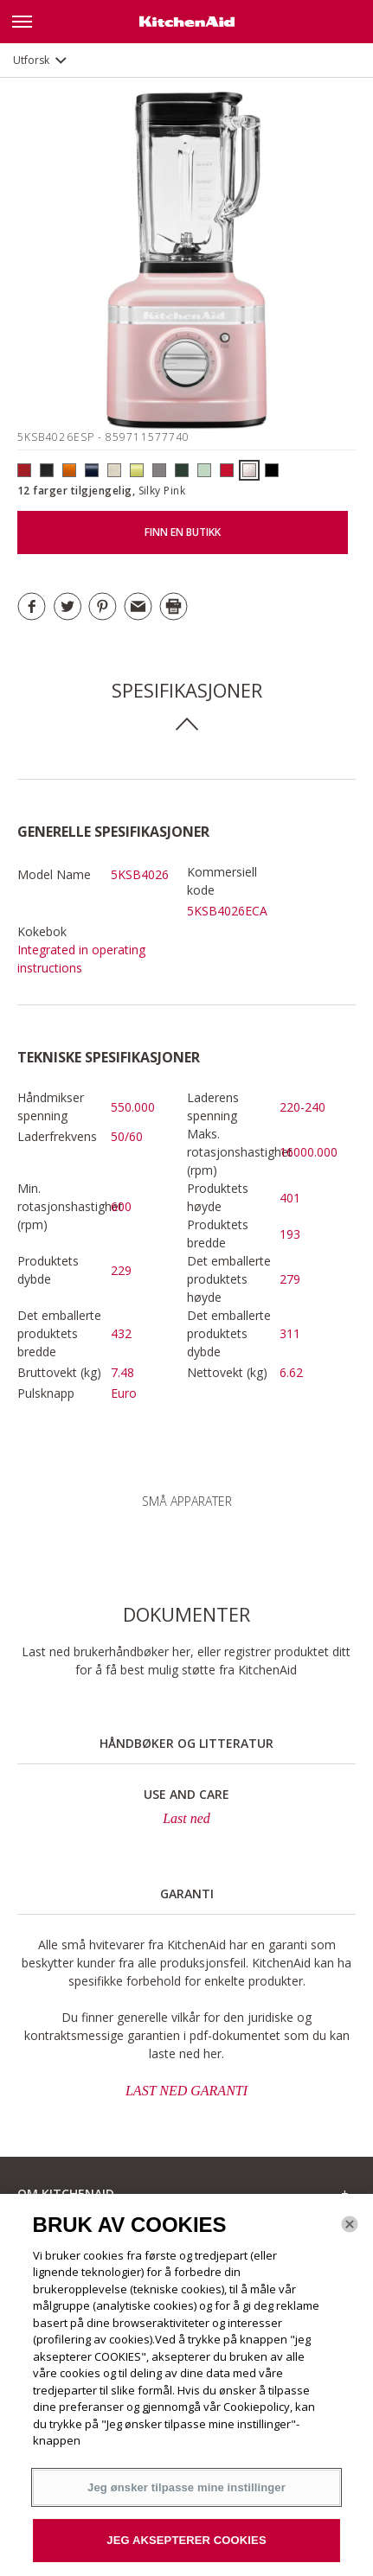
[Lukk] (349, 2224)
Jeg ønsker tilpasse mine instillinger (186, 2487)
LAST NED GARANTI (186, 2090)
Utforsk (31, 60)
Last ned (186, 1818)
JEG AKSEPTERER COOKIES (186, 2540)
